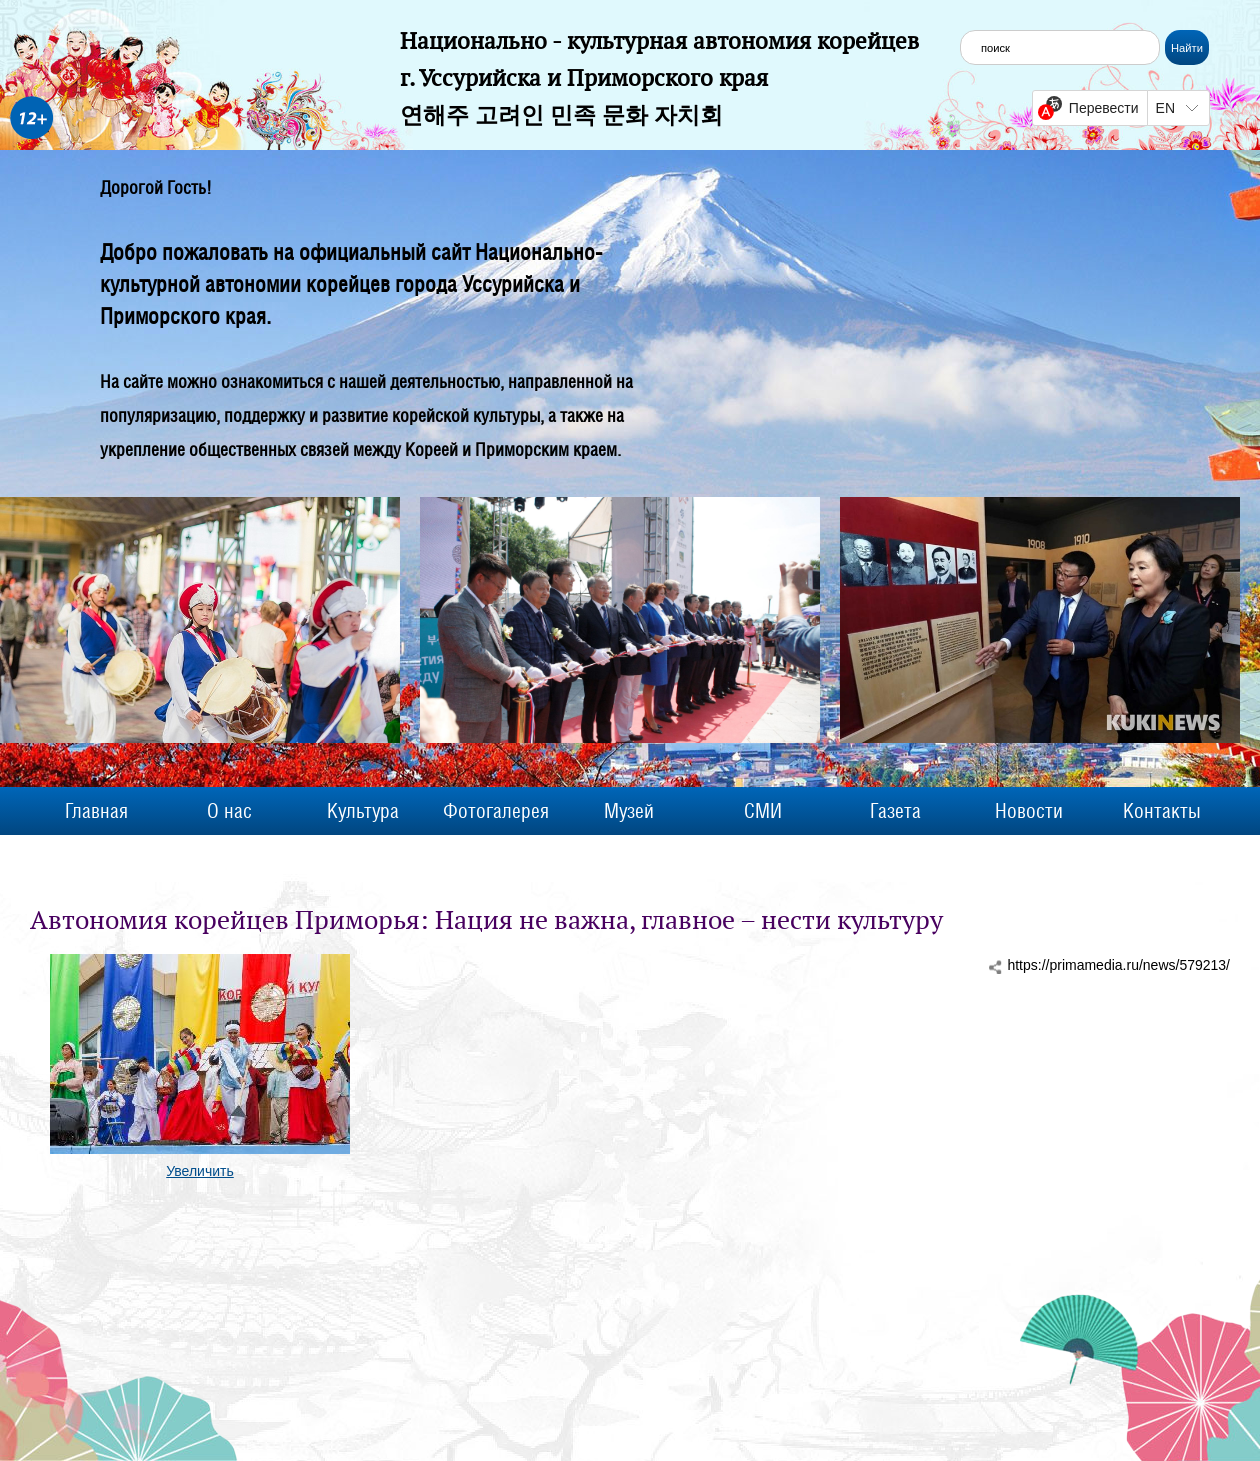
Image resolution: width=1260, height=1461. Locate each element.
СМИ (763, 811)
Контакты (1162, 811)
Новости (1029, 811)
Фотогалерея (496, 811)
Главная (96, 811)
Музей (629, 811)
